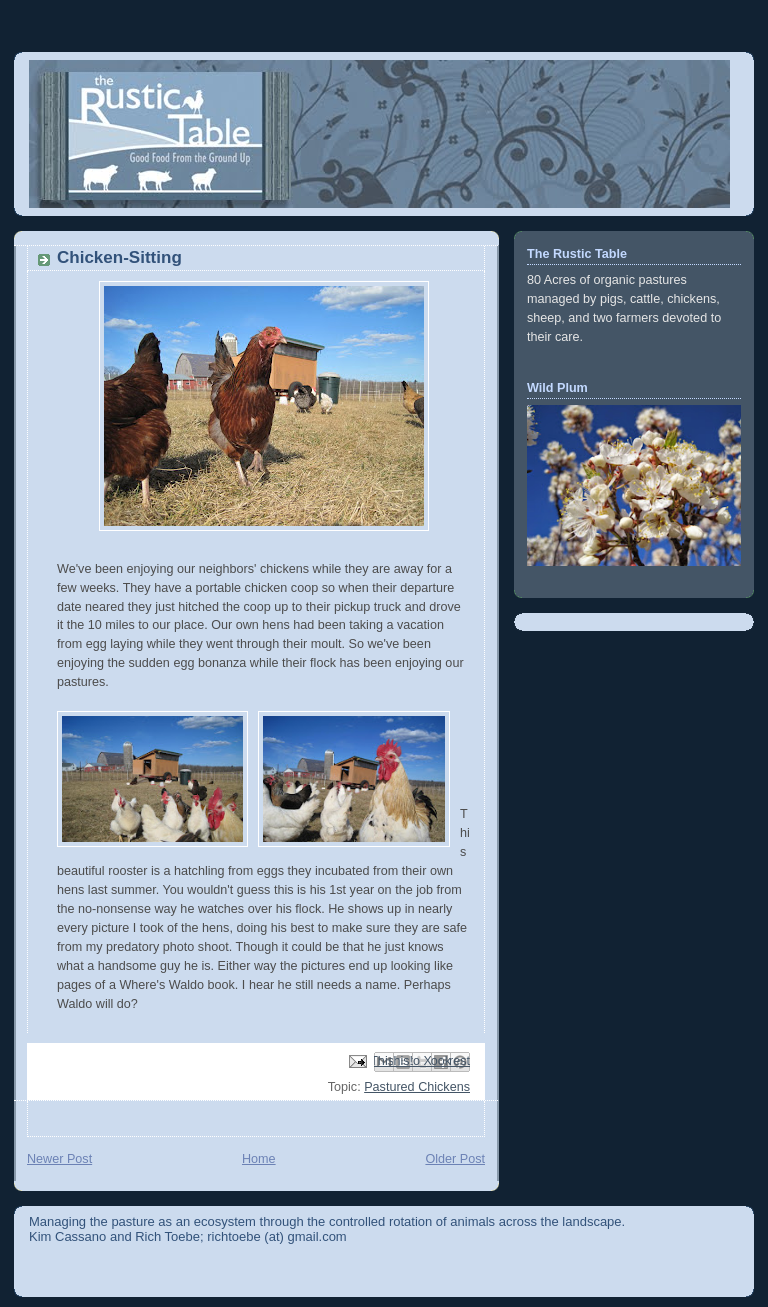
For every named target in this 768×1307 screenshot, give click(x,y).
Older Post (455, 1159)
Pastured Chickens (417, 1087)
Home (259, 1159)
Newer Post (59, 1159)
